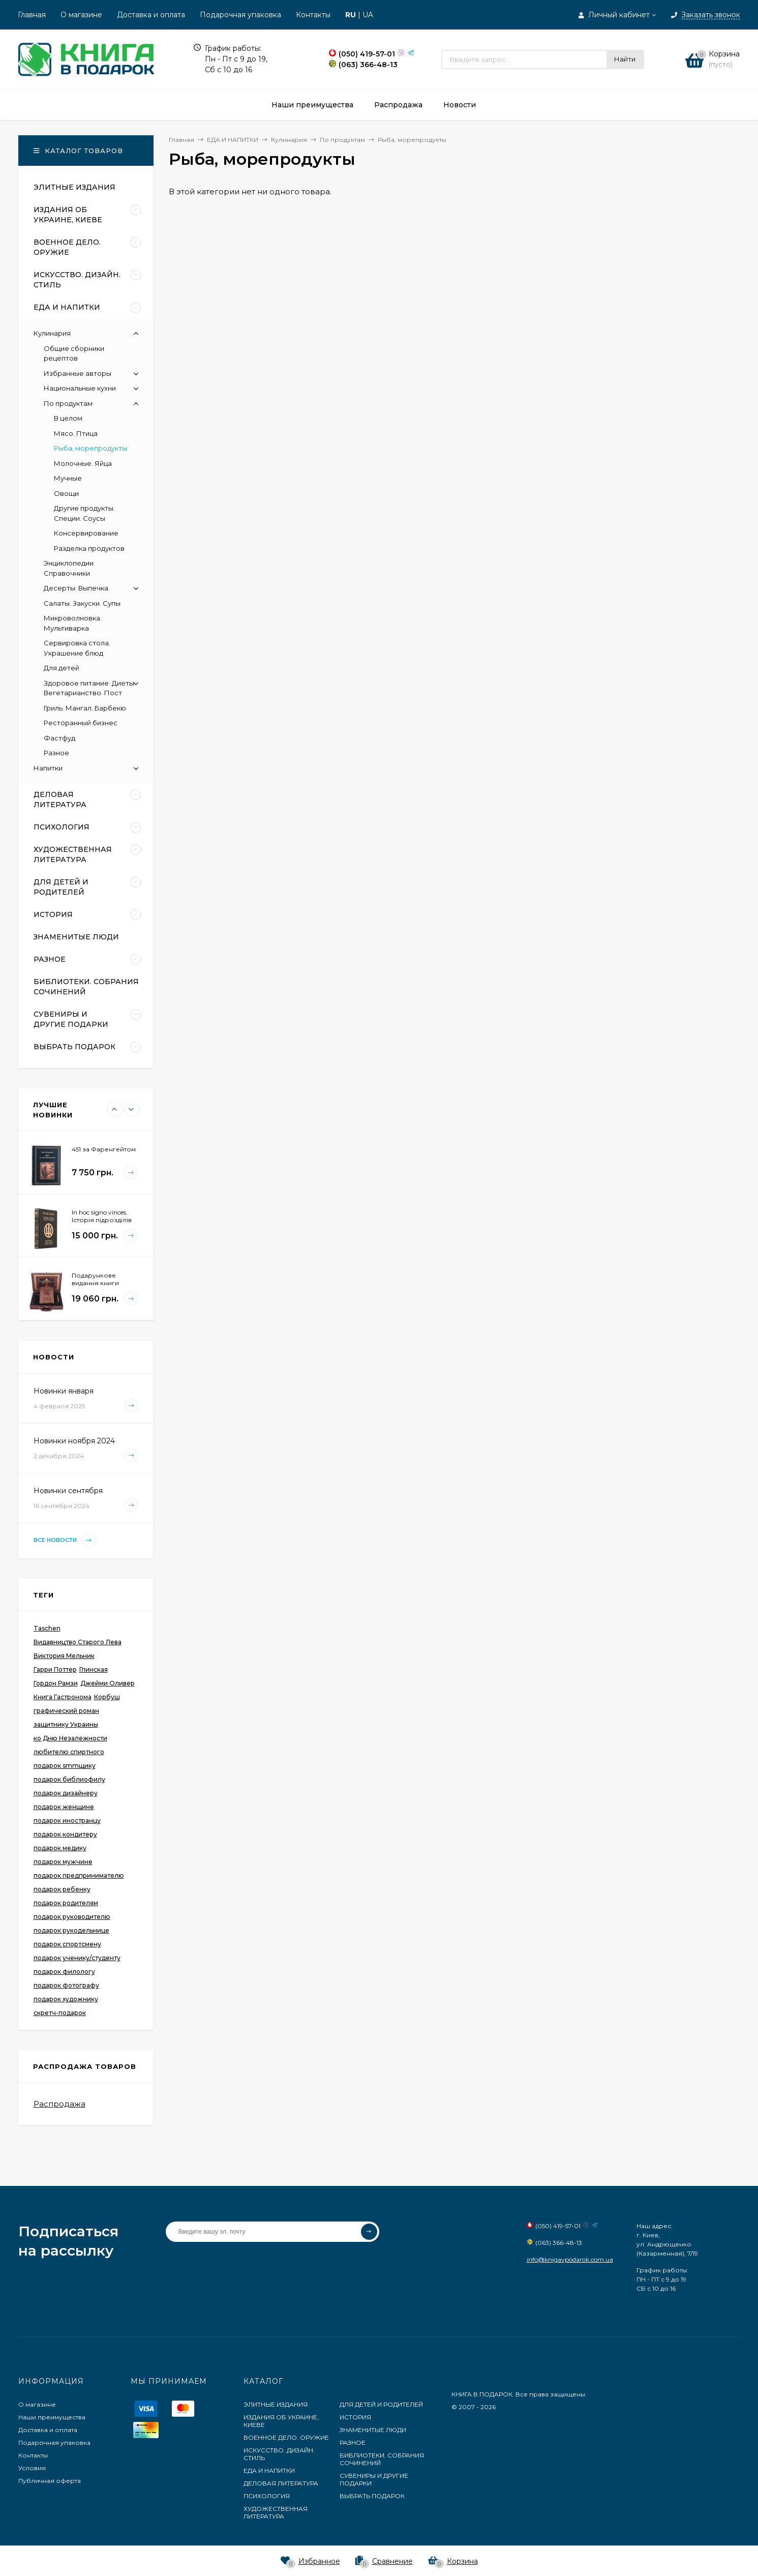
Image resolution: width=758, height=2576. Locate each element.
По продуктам (68, 403)
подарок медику (60, 1848)
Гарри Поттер (55, 1669)
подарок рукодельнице (71, 1930)
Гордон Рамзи (56, 1683)
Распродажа (59, 2104)
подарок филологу (64, 1971)
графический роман (66, 1710)
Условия (32, 2468)
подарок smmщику (65, 1765)
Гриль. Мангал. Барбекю (85, 708)
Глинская (93, 1669)
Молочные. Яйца (83, 463)
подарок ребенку (62, 1889)
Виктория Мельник (64, 1656)
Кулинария (52, 333)
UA (367, 14)
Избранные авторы (77, 373)
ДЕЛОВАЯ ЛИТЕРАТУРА (281, 2483)
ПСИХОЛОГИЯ (267, 2496)
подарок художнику (66, 1999)
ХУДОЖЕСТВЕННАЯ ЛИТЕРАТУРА (276, 2512)
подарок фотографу (66, 1985)
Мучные (68, 478)
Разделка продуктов (89, 548)
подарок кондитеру (65, 1834)
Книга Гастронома (63, 1697)
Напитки (48, 768)
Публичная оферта (49, 2480)
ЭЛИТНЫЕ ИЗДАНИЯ (276, 2404)
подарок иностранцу (67, 1820)
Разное (56, 753)
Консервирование (86, 533)
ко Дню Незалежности (70, 1738)
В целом (68, 418)
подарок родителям (66, 1903)
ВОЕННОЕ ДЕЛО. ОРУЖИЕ (286, 2437)
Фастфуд (59, 738)
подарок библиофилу (69, 1779)
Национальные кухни (80, 388)
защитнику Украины (66, 1724)
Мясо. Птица (76, 433)
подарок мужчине (63, 1862)
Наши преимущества (51, 2417)
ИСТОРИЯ (355, 2417)
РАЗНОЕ (353, 2442)
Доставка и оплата (151, 14)
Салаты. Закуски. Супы (82, 603)
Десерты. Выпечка (76, 588)
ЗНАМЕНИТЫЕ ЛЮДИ (373, 2430)
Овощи (66, 493)
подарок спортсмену (67, 1944)
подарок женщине (64, 1807)
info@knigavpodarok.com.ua (570, 2259)
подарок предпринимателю (79, 1875)
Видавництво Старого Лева (78, 1642)
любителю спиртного (69, 1752)
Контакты (313, 14)
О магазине (81, 14)
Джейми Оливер (107, 1683)
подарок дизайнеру (66, 1793)
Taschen (47, 1628)
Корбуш (107, 1697)
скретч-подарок (60, 2013)
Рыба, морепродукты (90, 448)
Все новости (65, 1540)
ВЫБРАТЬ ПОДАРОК (372, 2496)
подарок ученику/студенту (77, 1958)
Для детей (61, 668)
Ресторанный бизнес (80, 723)
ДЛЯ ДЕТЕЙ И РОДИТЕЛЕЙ (381, 2404)
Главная (32, 14)
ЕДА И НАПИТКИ (269, 2470)
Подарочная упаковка (240, 14)
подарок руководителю (72, 1916)
